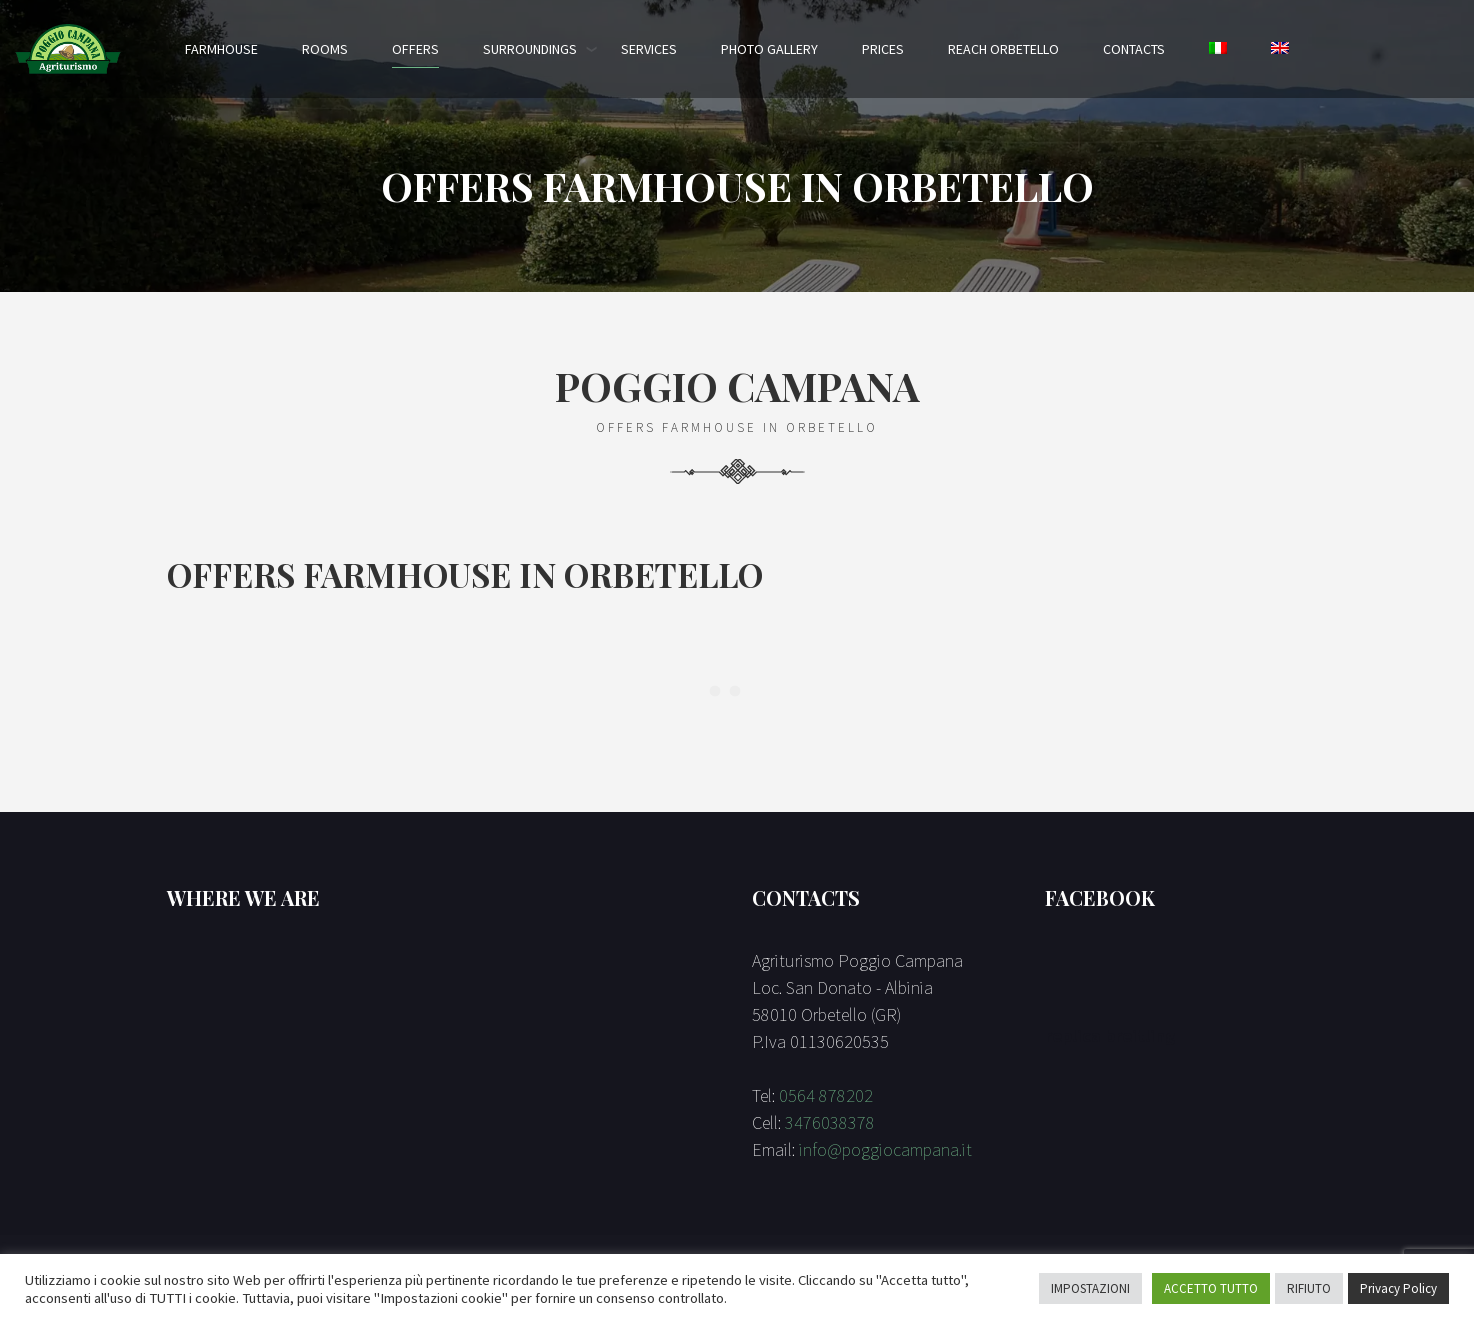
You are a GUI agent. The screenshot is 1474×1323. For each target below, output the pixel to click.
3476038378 (830, 1122)
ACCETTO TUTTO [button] (1211, 1288)
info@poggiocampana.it (885, 1149)
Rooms (325, 49)
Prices (883, 49)
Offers (415, 49)
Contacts (1134, 49)
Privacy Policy (1398, 1288)
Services (649, 49)
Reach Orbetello (1003, 49)
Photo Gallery (769, 49)
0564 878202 (826, 1095)
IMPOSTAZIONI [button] (1090, 1288)
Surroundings (530, 49)
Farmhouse (221, 49)
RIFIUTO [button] (1309, 1288)
